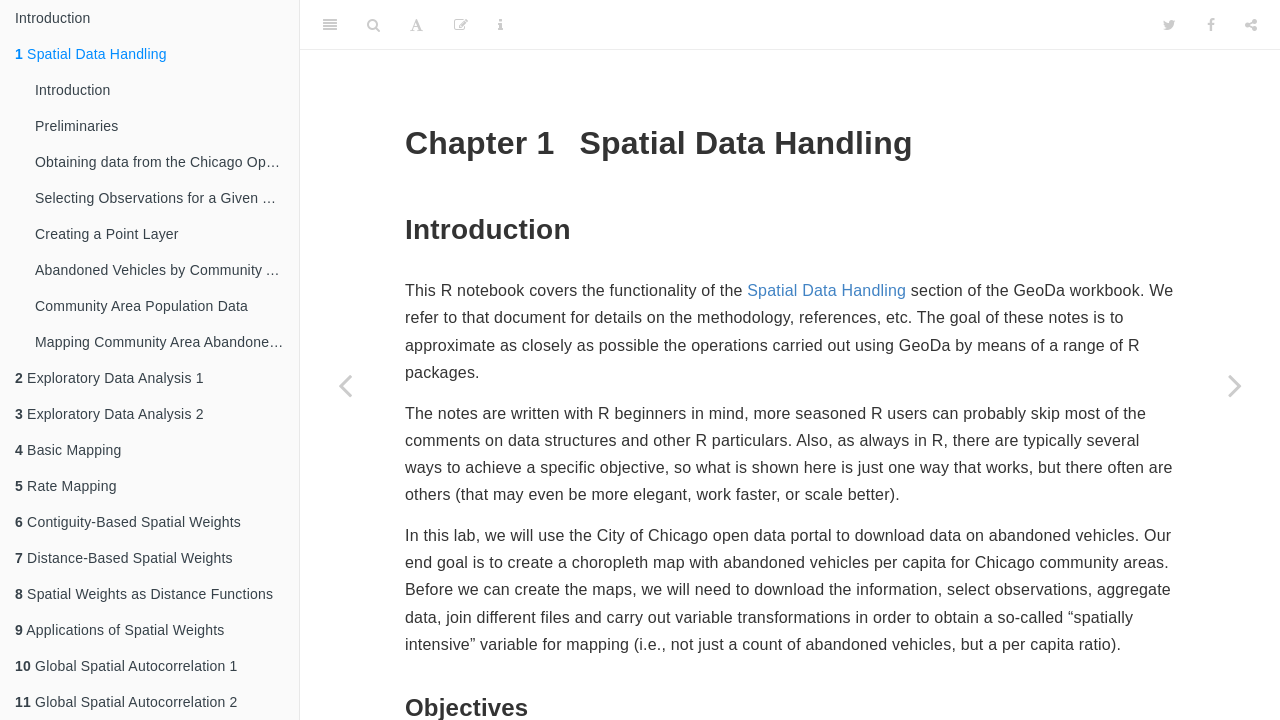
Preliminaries (77, 126)
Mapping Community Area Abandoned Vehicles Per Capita (167, 342)
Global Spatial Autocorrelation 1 (126, 666)
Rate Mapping (66, 486)
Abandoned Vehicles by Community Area (165, 270)
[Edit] (461, 25)
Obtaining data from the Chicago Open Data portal (167, 162)
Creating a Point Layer (107, 234)
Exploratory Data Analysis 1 (109, 378)
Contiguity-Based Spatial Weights (128, 522)
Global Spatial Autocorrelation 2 (126, 702)
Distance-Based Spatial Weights (124, 558)
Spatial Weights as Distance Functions (144, 594)
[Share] (1251, 25)
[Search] (373, 25)
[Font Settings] (416, 25)
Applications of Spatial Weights (119, 630)
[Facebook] (1211, 25)
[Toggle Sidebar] (330, 25)
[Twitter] (1169, 25)
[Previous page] (345, 385)
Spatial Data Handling (91, 54)
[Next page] (1235, 385)
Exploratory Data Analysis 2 (109, 414)
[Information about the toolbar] (500, 25)
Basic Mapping (68, 450)
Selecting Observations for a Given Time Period (167, 198)
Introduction (53, 18)
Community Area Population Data (141, 306)
